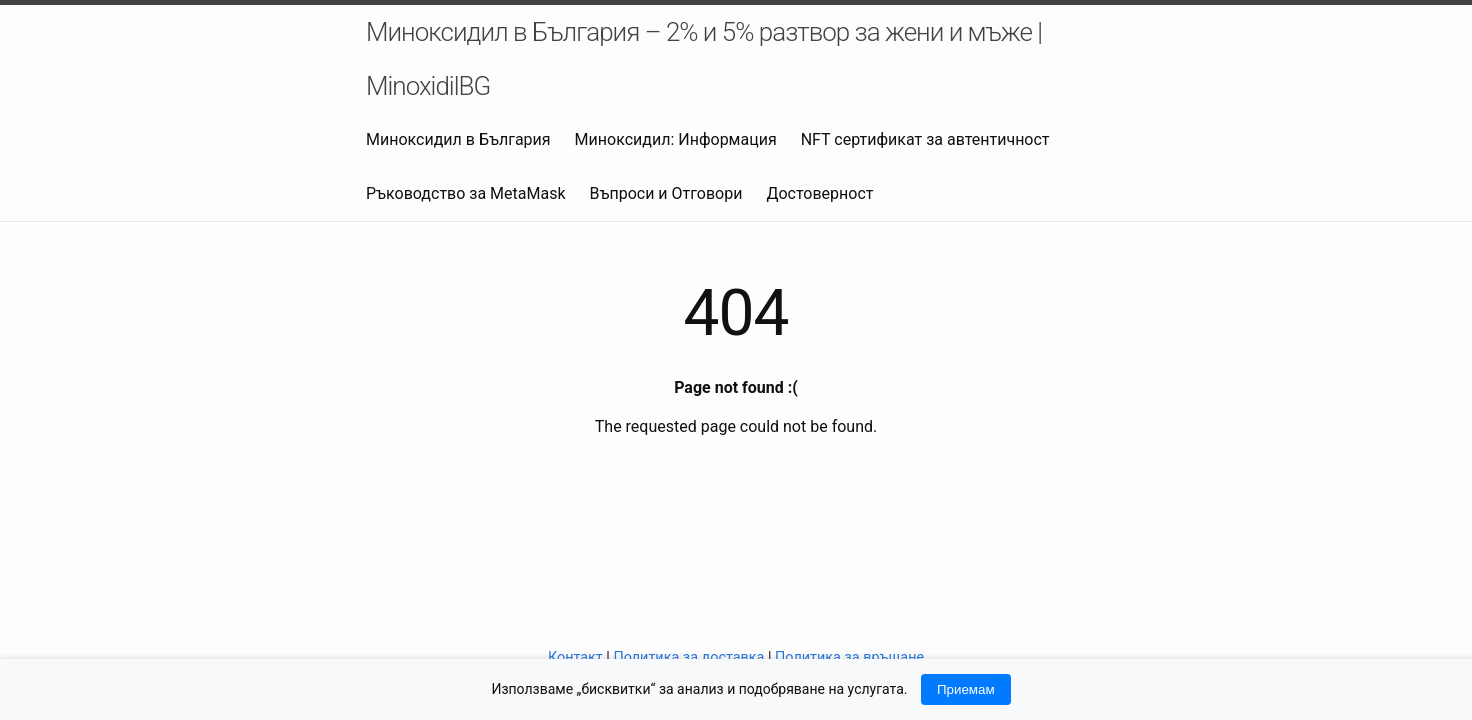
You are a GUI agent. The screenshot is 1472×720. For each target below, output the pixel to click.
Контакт (575, 657)
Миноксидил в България (458, 139)
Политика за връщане (849, 657)
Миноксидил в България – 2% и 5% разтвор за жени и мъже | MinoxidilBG (704, 59)
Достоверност (819, 193)
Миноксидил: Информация (676, 139)
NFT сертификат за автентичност (925, 139)
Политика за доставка (688, 657)
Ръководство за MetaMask (466, 193)
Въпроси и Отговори (666, 193)
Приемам (966, 689)
